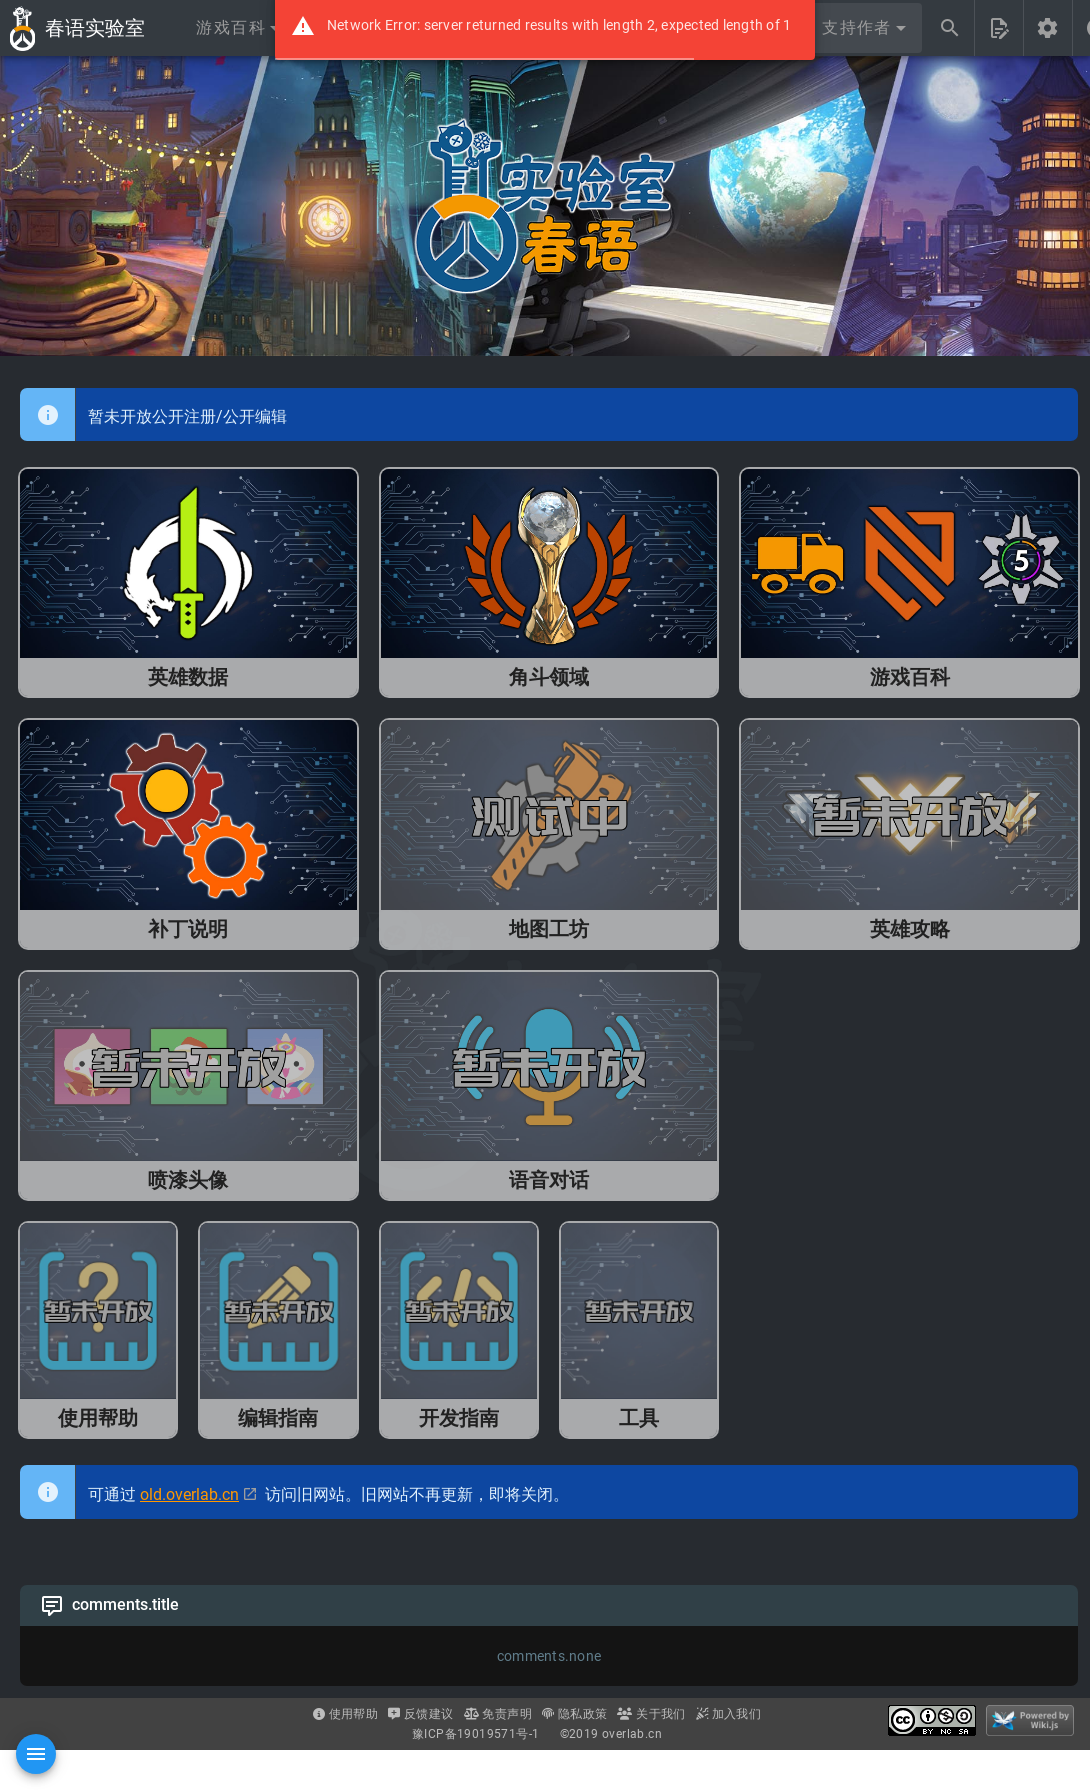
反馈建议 (420, 1714)
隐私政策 (574, 1714)
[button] (237, 28)
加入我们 (728, 1714)
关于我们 (651, 1714)
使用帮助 (345, 1714)
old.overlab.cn (189, 1494)
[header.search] (950, 28)
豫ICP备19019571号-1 (475, 1734)
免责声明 (498, 1714)
